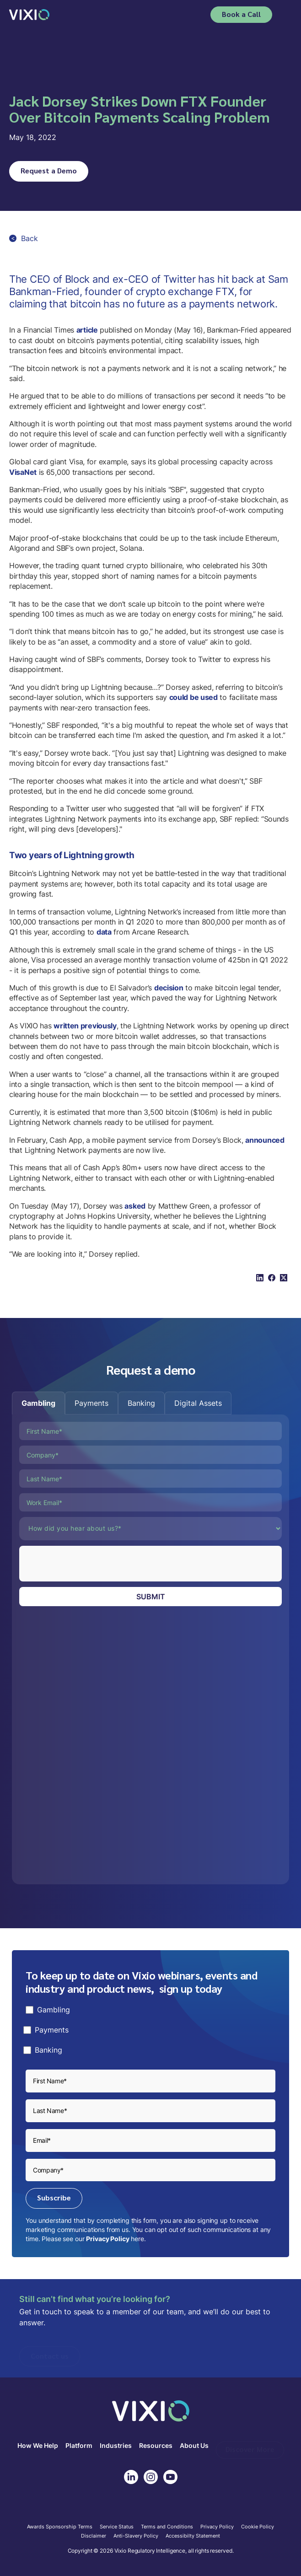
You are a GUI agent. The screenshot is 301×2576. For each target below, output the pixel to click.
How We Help (37, 2445)
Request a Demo (49, 170)
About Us (194, 2445)
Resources (155, 2445)
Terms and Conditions (167, 2527)
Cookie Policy (257, 2527)
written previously (85, 1025)
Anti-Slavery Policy (135, 2536)
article (87, 329)
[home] (29, 14)
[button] (286, 15)
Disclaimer (93, 2536)
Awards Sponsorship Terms (59, 2527)
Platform (78, 2445)
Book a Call (241, 14)
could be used (193, 697)
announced (264, 1140)
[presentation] (88, 1563)
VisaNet (23, 472)
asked (134, 1205)
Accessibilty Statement (193, 2536)
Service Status (117, 2527)
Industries (116, 2445)
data (104, 931)
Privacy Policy (107, 2239)
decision (168, 987)
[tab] (38, 1403)
